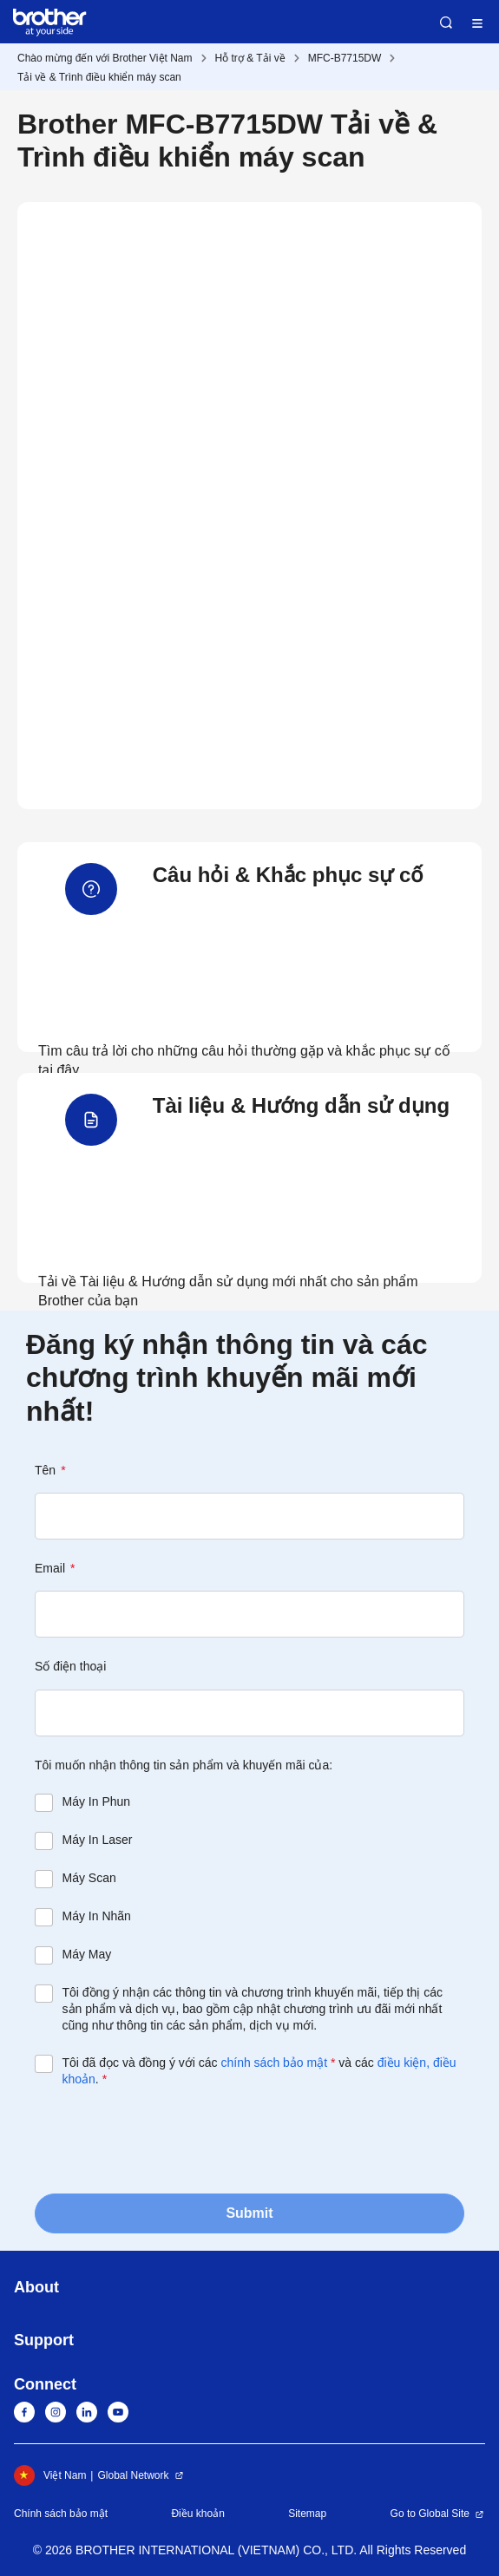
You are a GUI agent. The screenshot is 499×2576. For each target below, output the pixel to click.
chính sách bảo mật (273, 2062)
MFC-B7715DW (345, 58)
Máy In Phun (96, 1801)
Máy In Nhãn (96, 1916)
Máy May (87, 1954)
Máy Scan (89, 1878)
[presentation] (167, 2139)
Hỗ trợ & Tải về (250, 58)
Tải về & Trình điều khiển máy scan (99, 77)
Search (446, 22)
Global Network (132, 2475)
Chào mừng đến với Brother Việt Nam (105, 58)
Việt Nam (50, 2475)
